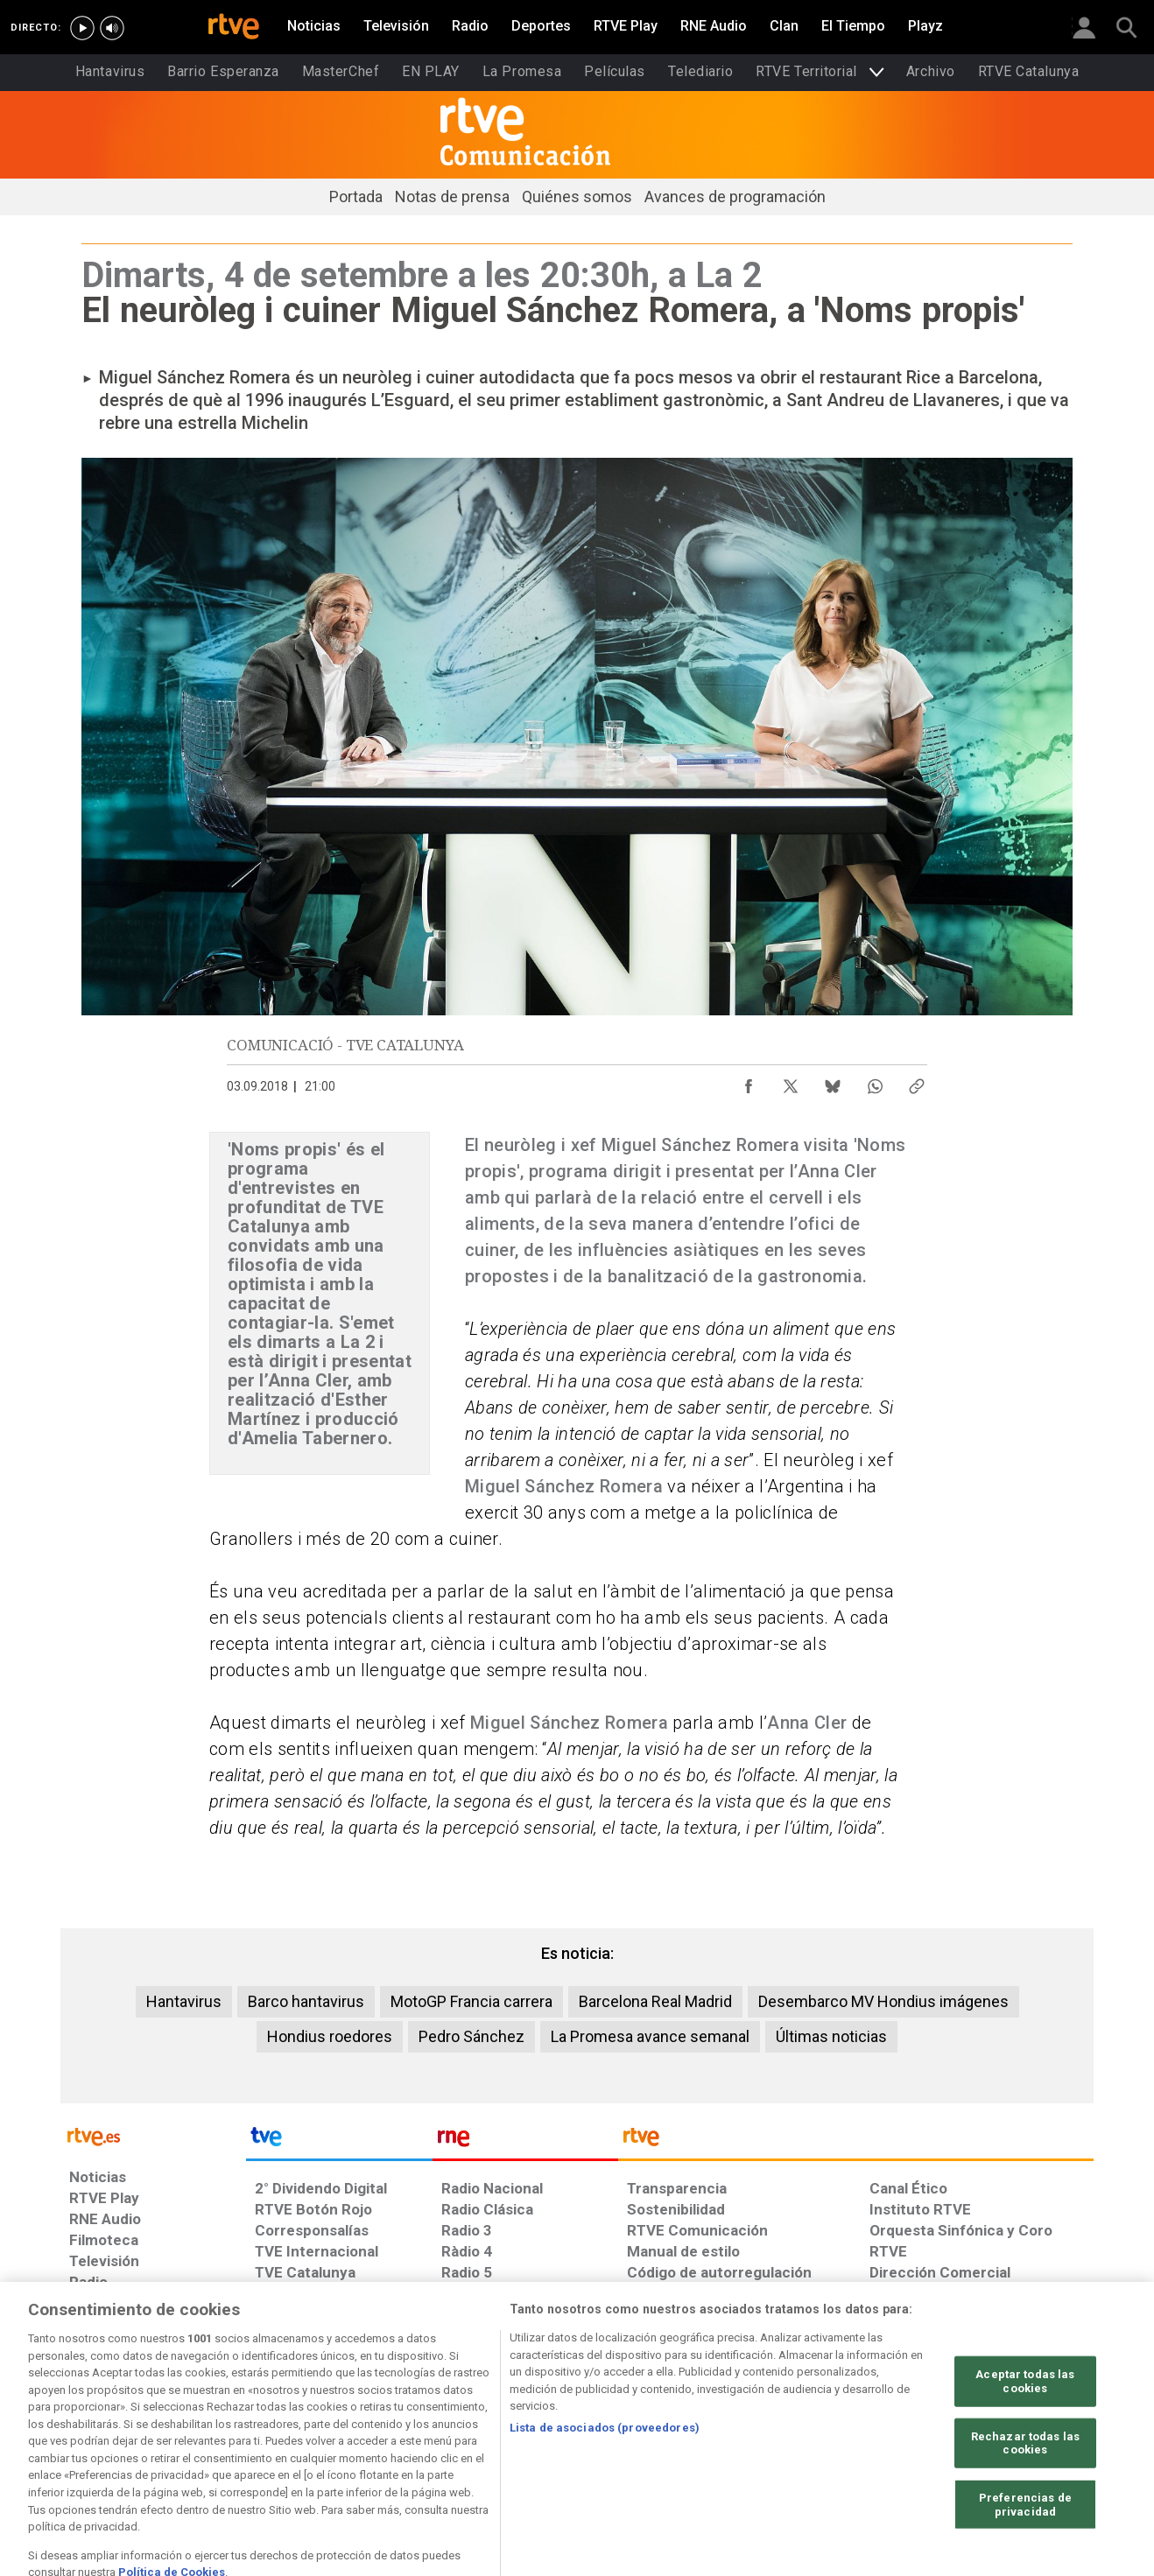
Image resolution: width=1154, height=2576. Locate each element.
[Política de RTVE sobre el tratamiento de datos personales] (229, 2441)
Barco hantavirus (306, 2001)
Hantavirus (184, 2001)
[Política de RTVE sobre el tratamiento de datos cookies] (386, 2441)
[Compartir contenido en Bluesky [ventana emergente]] (833, 1081)
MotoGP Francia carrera (471, 2001)
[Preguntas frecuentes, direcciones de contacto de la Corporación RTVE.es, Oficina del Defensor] (879, 2441)
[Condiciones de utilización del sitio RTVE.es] (97, 2441)
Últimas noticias (831, 2036)
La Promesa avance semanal (650, 2036)
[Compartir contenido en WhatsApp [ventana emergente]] (875, 1081)
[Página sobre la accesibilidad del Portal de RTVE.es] (681, 2441)
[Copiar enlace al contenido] (917, 1081)
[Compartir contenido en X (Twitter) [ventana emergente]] (791, 1081)
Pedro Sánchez (471, 2036)
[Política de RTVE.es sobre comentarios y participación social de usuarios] (1016, 2441)
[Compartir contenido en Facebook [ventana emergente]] (749, 1081)
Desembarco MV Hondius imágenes (883, 2001)
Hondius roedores (329, 2036)
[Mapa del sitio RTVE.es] (786, 2441)
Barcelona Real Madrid (655, 2001)
